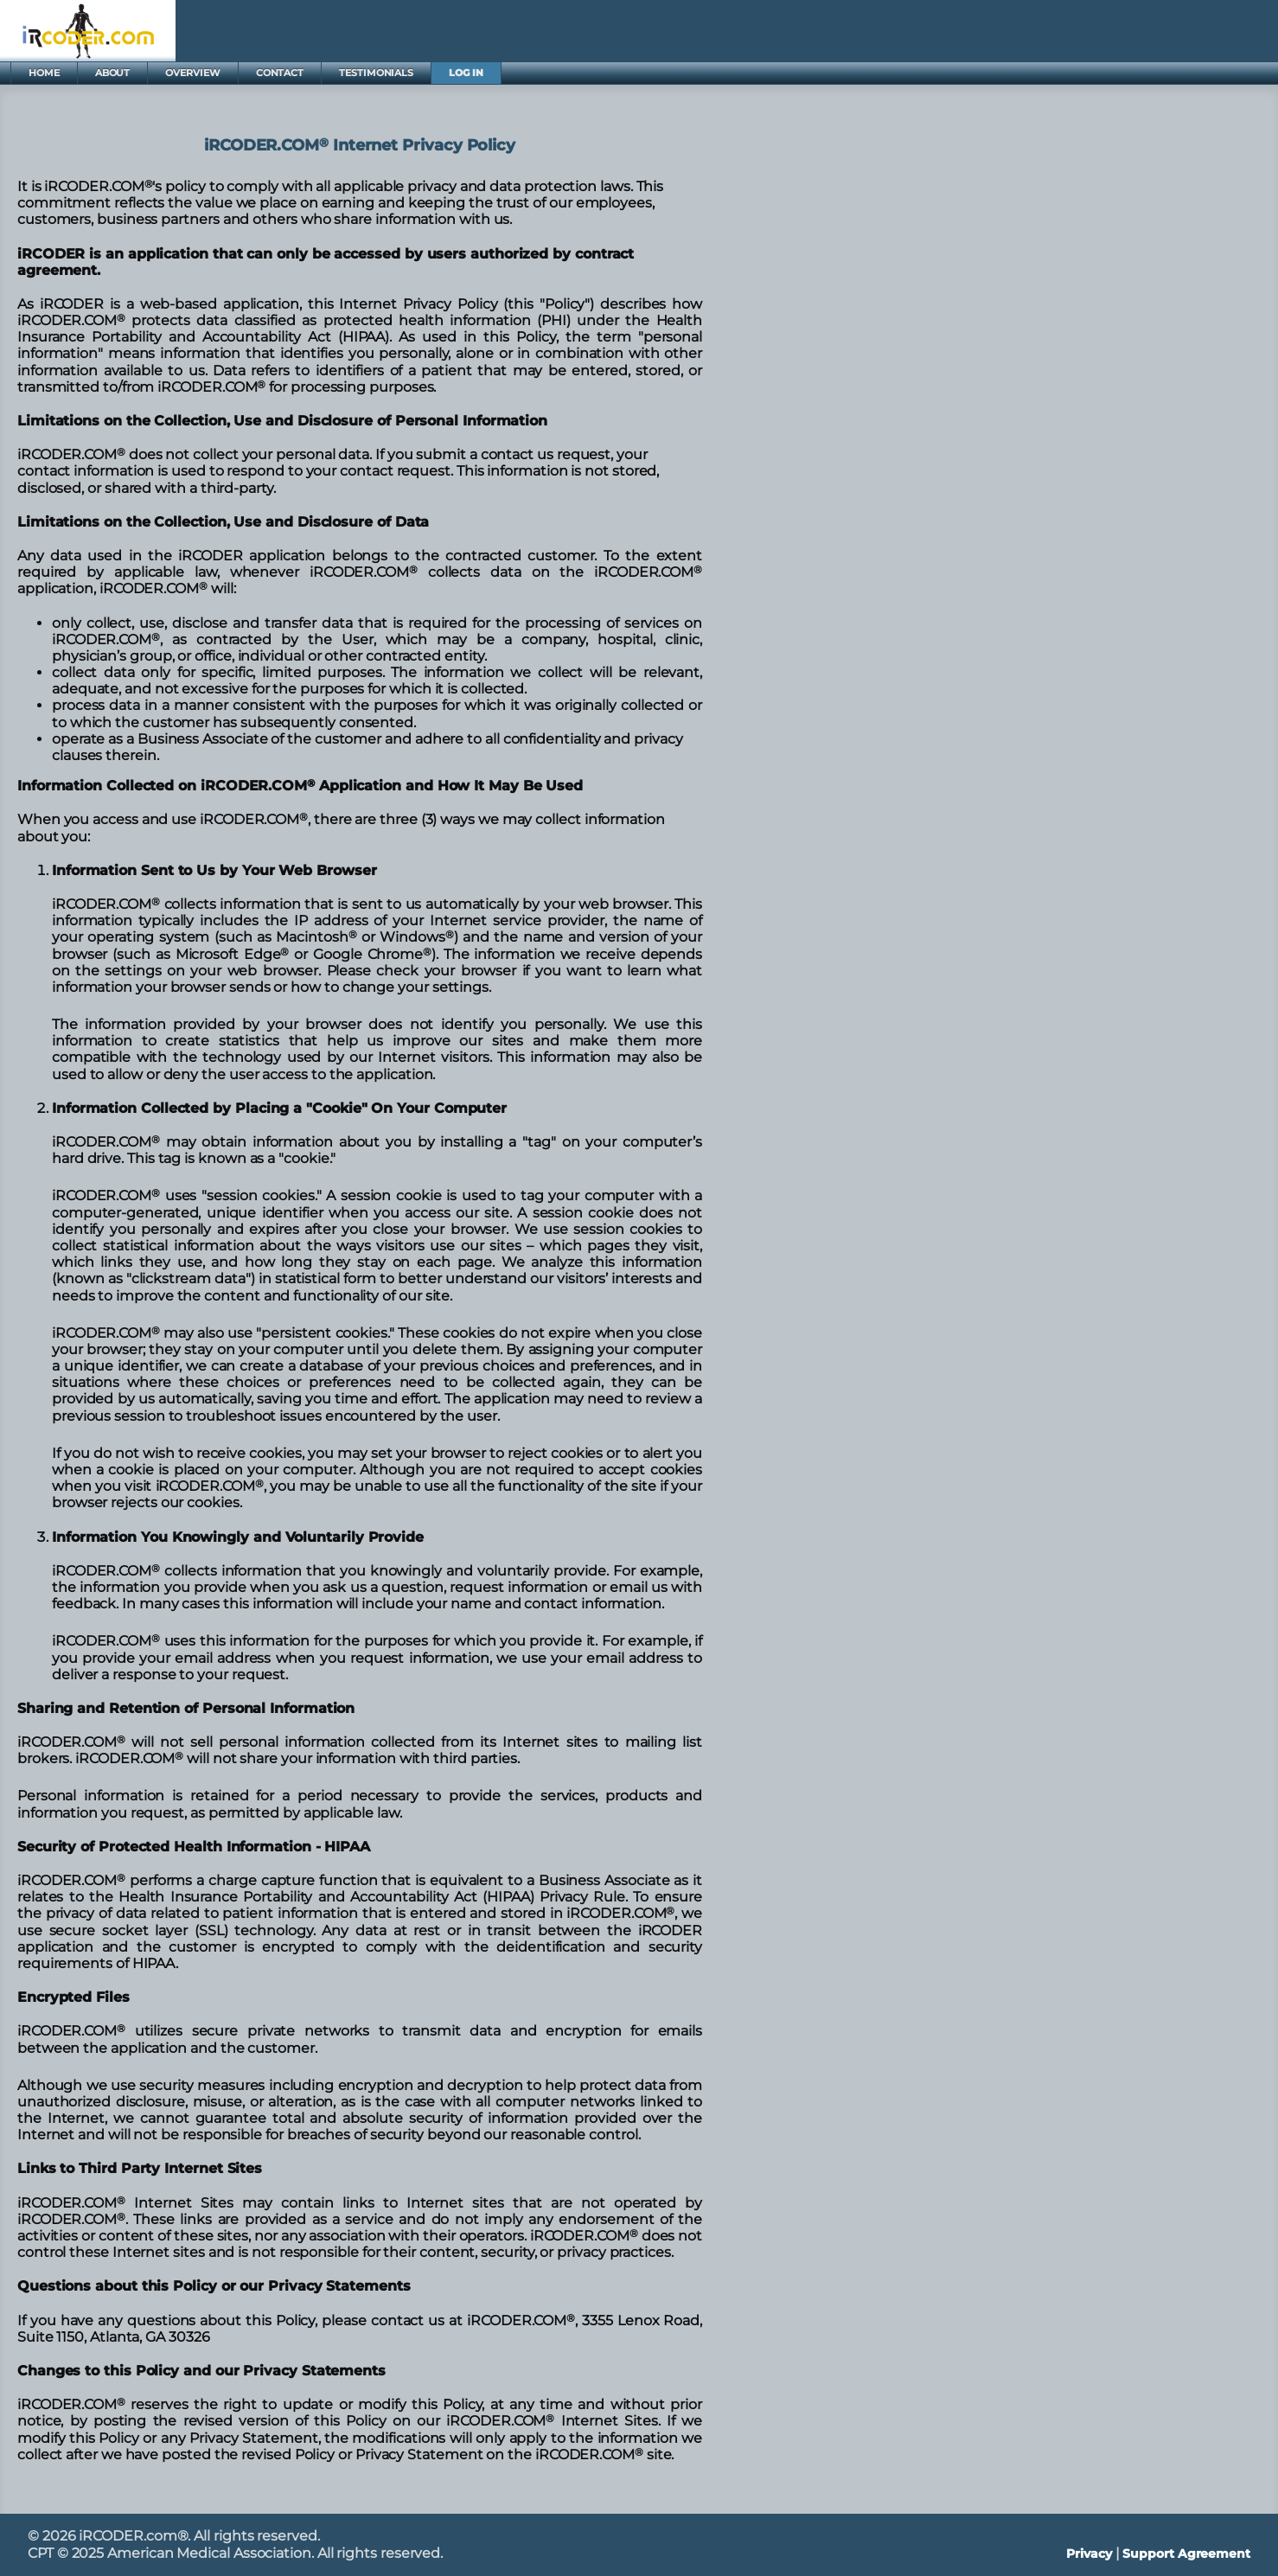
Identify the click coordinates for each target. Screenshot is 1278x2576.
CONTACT (280, 73)
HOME (44, 73)
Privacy (1088, 2553)
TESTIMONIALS (376, 73)
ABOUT (113, 73)
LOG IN (466, 73)
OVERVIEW (192, 73)
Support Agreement (1186, 2553)
